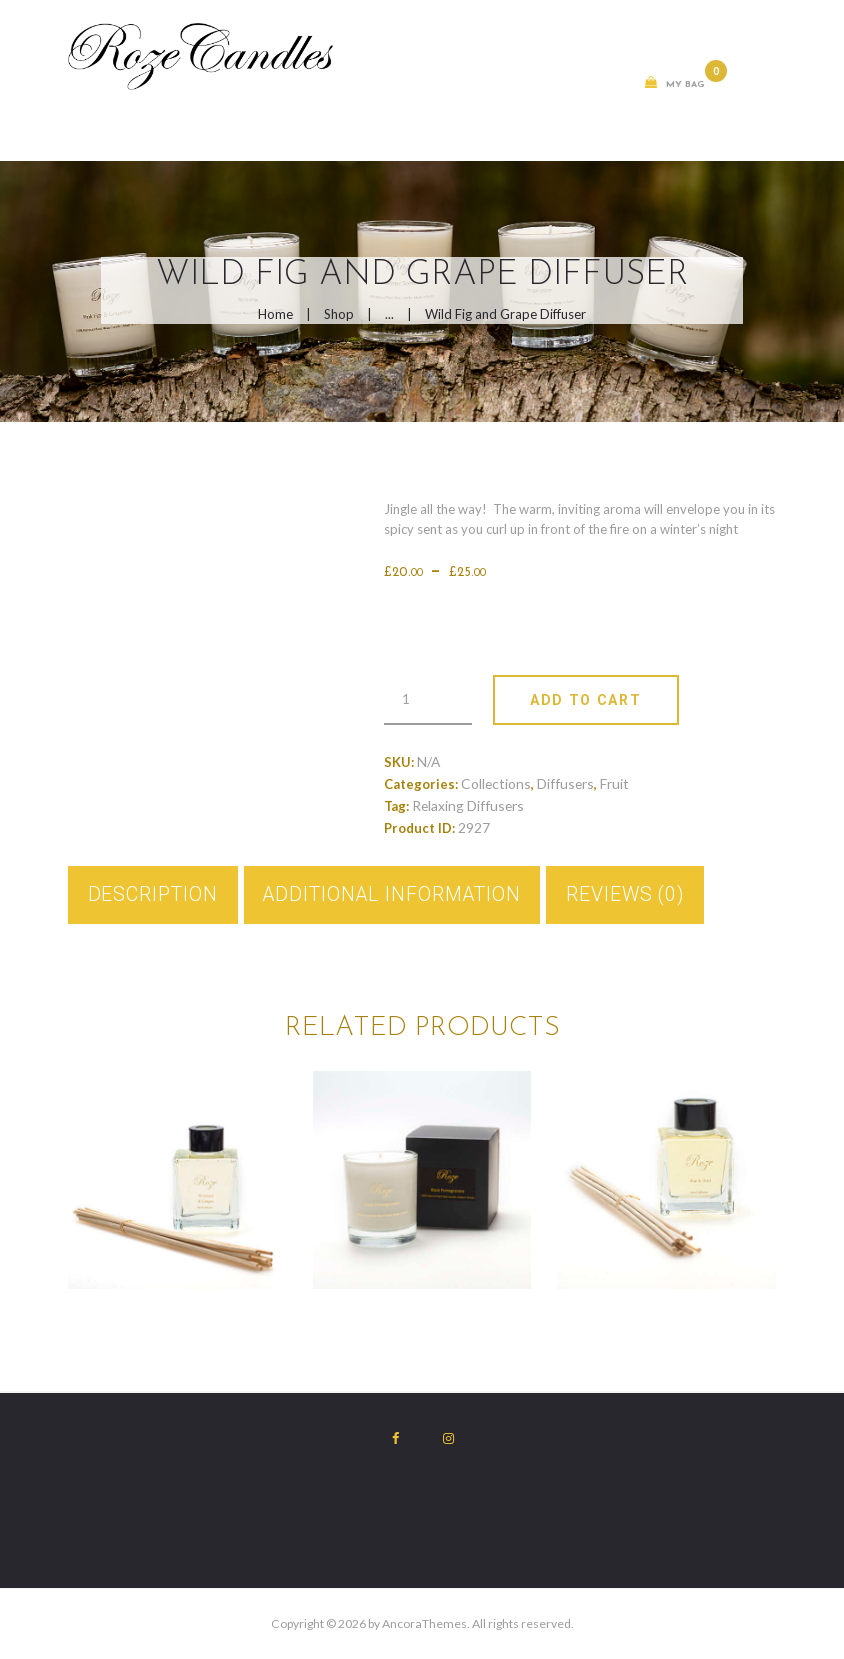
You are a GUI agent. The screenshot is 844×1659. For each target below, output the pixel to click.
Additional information (391, 894)
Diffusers (565, 783)
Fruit (614, 783)
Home (275, 314)
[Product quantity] (428, 700)
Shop (339, 314)
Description (153, 894)
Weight (440, 616)
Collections (496, 783)
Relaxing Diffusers (468, 805)
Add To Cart (585, 700)
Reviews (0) (625, 894)
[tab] (153, 895)
